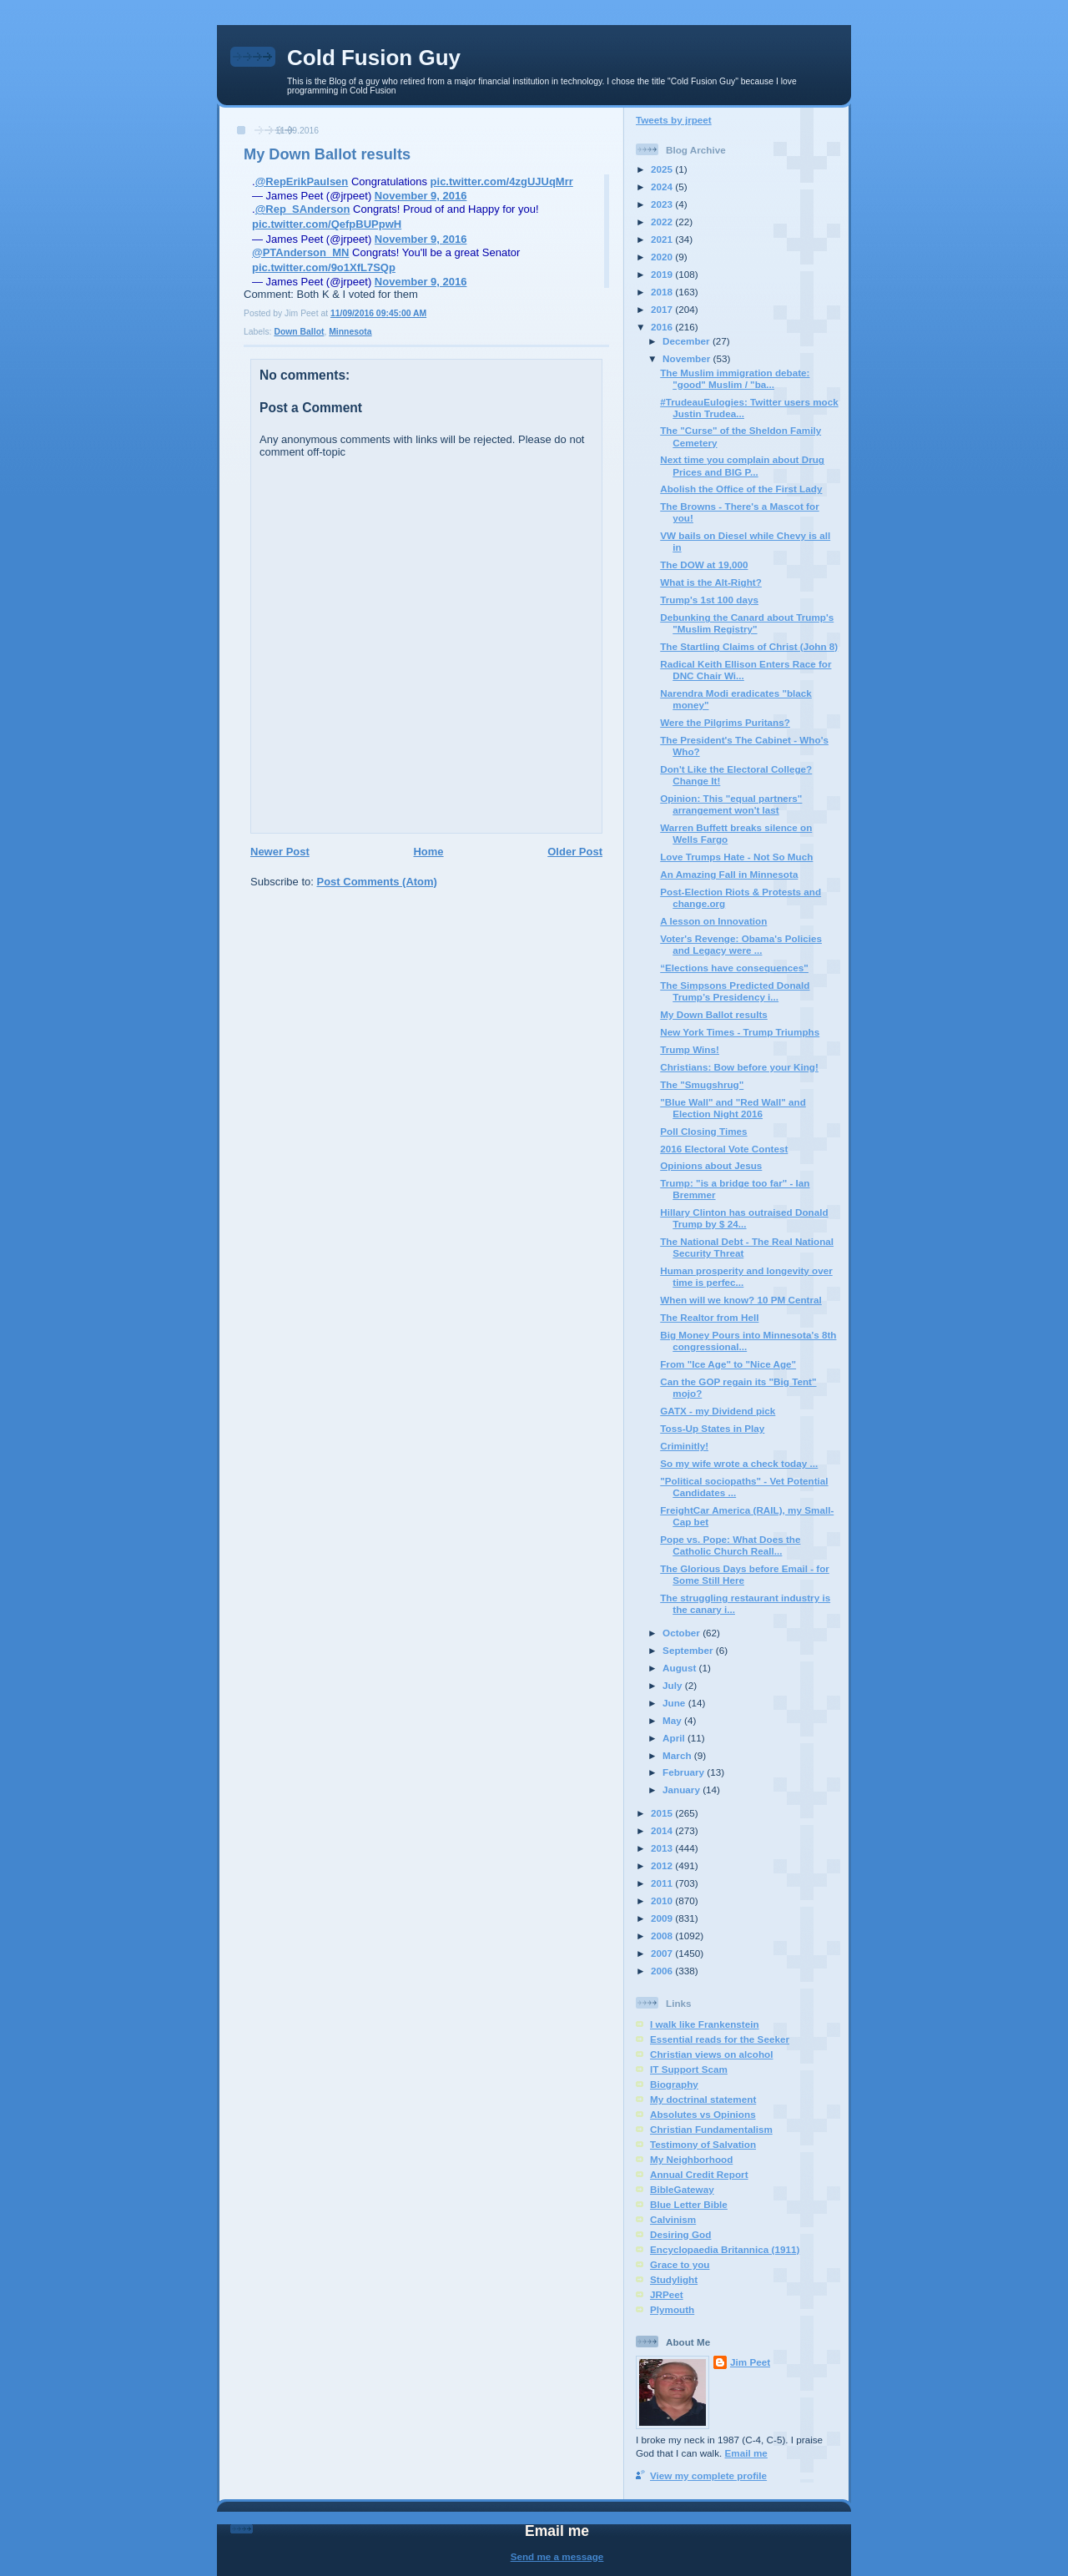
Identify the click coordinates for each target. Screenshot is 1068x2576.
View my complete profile (708, 2475)
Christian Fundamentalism (711, 2129)
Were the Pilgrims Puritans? (725, 722)
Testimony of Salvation (703, 2144)
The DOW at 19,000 (704, 564)
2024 (663, 186)
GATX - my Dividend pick (717, 1410)
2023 (663, 204)
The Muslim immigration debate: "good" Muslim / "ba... (734, 378)
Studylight (674, 2279)
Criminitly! (684, 1445)
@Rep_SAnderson (302, 209)
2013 (663, 1848)
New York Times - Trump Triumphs (739, 1031)
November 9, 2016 (421, 195)
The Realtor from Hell (709, 1317)
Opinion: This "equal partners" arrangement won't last (731, 804)
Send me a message (557, 2556)
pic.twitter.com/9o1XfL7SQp (323, 267)
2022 (663, 221)
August (680, 1667)
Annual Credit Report (699, 2174)
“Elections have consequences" (734, 967)
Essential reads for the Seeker (719, 2039)
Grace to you (679, 2264)
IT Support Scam (689, 2069)
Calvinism (673, 2219)
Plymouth (672, 2309)
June (675, 1702)
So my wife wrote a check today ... (739, 1463)
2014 (663, 1830)
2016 (663, 326)
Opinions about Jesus (711, 1165)
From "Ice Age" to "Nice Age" (728, 1364)
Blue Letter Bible (689, 2204)
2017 (663, 309)
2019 (663, 274)
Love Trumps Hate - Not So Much (736, 856)
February (684, 1772)
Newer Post (280, 851)
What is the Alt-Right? (711, 582)
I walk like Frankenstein (704, 2024)
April (675, 1737)
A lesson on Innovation (713, 920)
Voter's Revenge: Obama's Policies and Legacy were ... (741, 944)
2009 (663, 1918)
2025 (663, 169)
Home (428, 851)
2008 (663, 1935)
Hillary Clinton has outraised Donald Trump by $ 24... (744, 1218)
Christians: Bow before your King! (739, 1066)
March (678, 1755)
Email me (746, 2452)
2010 (663, 1900)
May (673, 1720)
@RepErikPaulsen (302, 181)
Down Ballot (299, 331)
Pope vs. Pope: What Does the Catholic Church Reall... (730, 1545)
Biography (674, 2084)
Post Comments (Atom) (377, 881)
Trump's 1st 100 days (709, 599)
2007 (663, 1953)
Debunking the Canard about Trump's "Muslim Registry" (747, 623)
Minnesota (350, 331)
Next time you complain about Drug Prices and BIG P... (742, 465)
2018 (663, 291)
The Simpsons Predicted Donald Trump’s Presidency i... (734, 991)
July (673, 1685)
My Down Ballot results (327, 154)
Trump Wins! (689, 1049)
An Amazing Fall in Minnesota (729, 874)
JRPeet (666, 2294)
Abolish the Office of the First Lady (741, 488)
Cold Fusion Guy (374, 57)
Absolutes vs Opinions (703, 2114)
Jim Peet (750, 2362)
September (689, 1650)
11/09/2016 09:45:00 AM (378, 313)
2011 (663, 1883)
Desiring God (680, 2234)
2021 (663, 239)
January (682, 1789)
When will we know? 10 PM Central (741, 1299)
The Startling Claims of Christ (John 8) (749, 646)
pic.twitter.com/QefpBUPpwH (326, 224)
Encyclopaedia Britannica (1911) (724, 2249)
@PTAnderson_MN (300, 252)
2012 (663, 1865)
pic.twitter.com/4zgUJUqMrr (502, 181)
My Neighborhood (691, 2159)
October (682, 1632)
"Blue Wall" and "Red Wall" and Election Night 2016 (733, 1107)
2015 (663, 1812)
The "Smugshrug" (701, 1084)
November (687, 358)
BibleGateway (682, 2189)
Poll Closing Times (703, 1131)
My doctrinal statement (703, 2099)
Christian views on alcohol (711, 2054)
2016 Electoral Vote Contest (724, 1148)
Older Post (574, 851)
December (687, 340)
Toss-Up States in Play (712, 1428)
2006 (663, 1970)
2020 (663, 256)
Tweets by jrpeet (674, 119)
